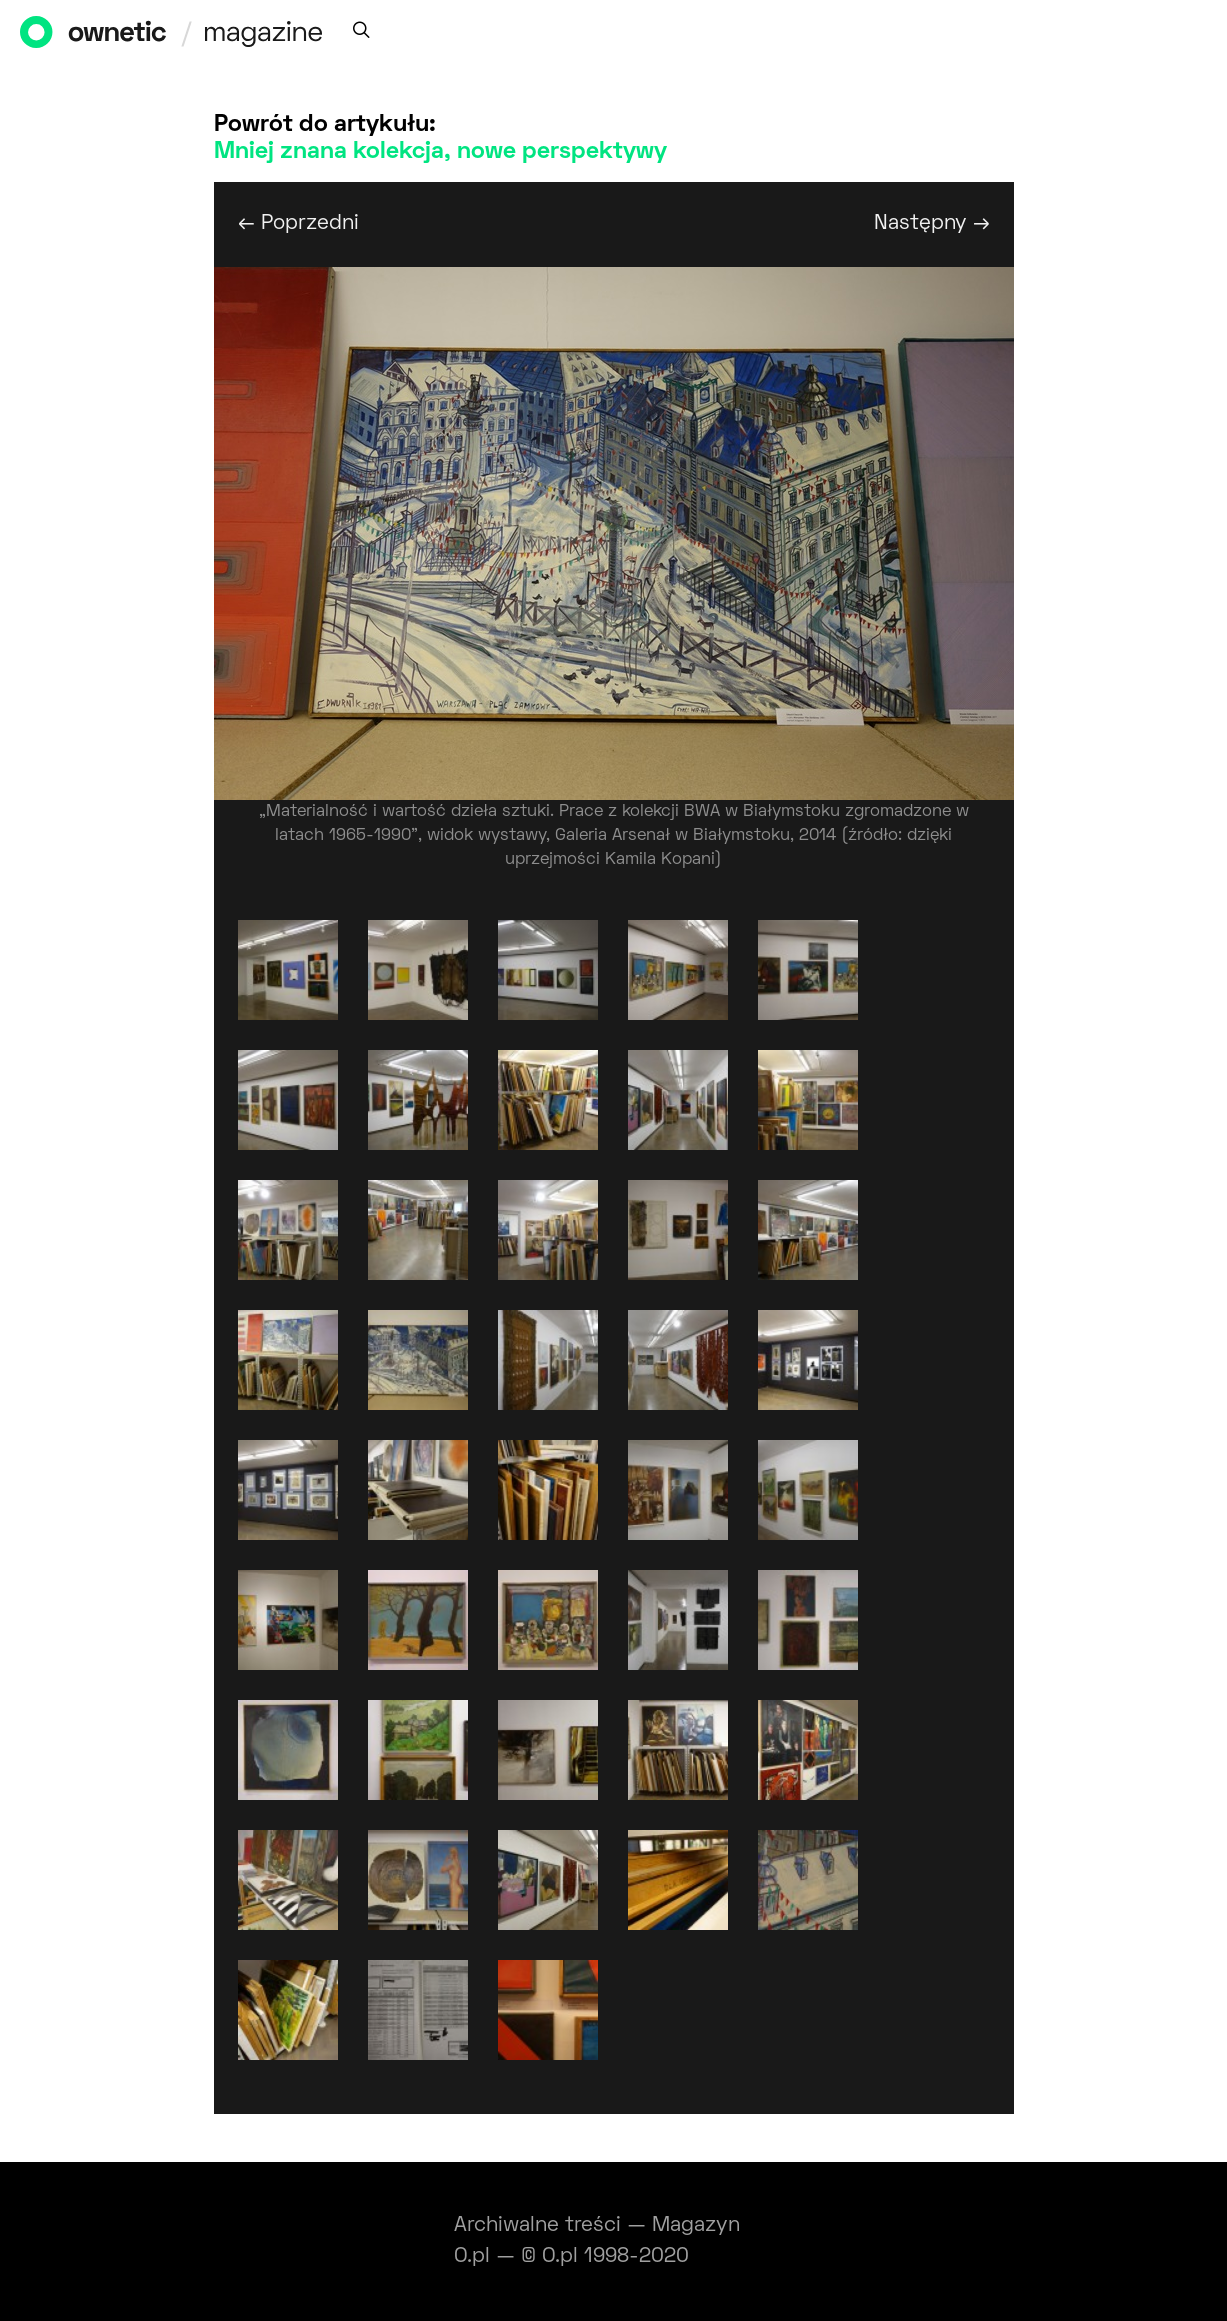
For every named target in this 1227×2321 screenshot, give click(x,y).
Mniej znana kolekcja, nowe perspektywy (440, 152)
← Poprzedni (298, 223)
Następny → (932, 223)
